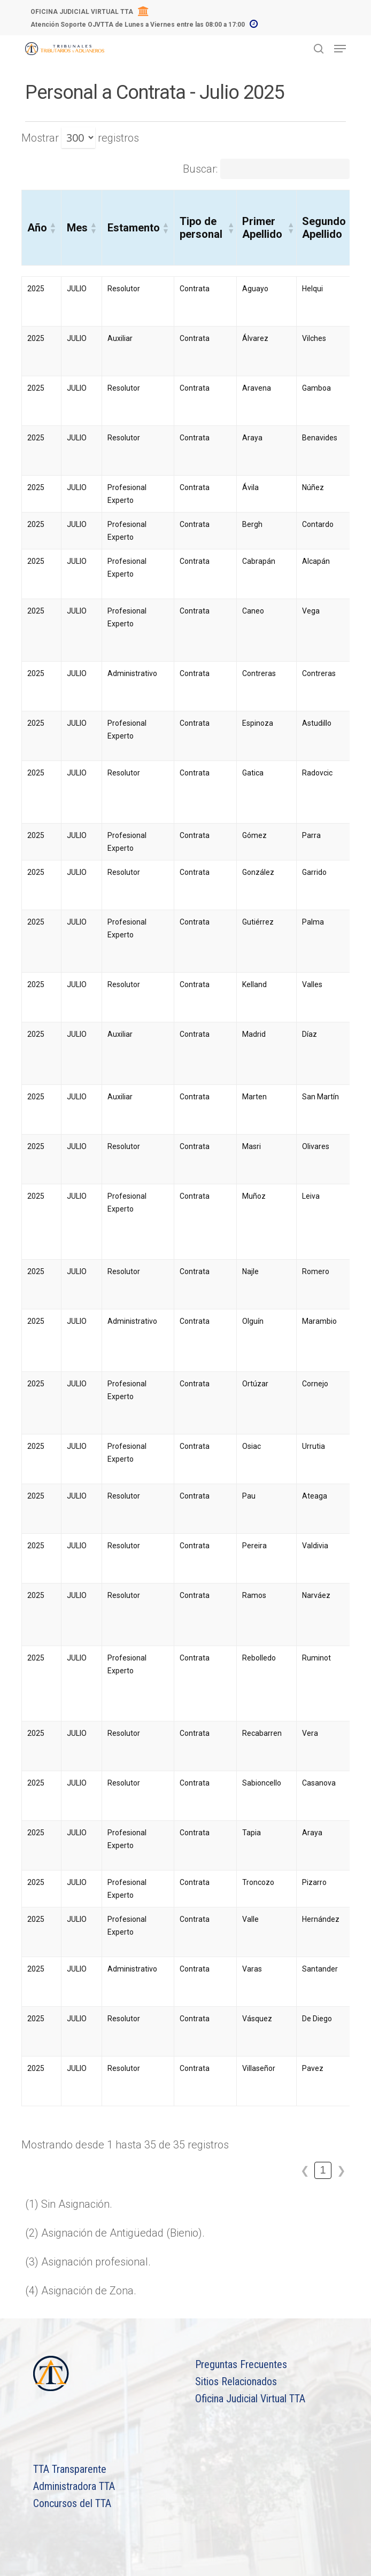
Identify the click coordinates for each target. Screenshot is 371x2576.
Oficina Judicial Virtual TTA (250, 2398)
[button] (52, 227)
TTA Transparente (69, 2469)
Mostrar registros (80, 137)
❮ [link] (305, 2170)
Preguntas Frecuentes (241, 2364)
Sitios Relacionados (236, 2381)
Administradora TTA (74, 2486)
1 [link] (323, 2170)
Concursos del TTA (72, 2503)
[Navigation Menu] (340, 48)
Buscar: (200, 168)
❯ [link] (341, 2170)
